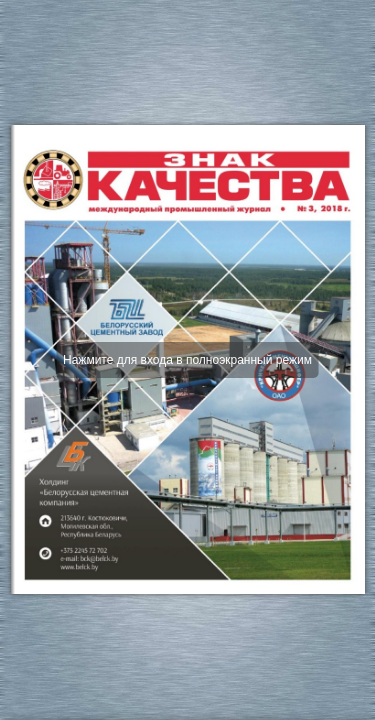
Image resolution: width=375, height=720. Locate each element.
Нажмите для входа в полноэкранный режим (187, 360)
